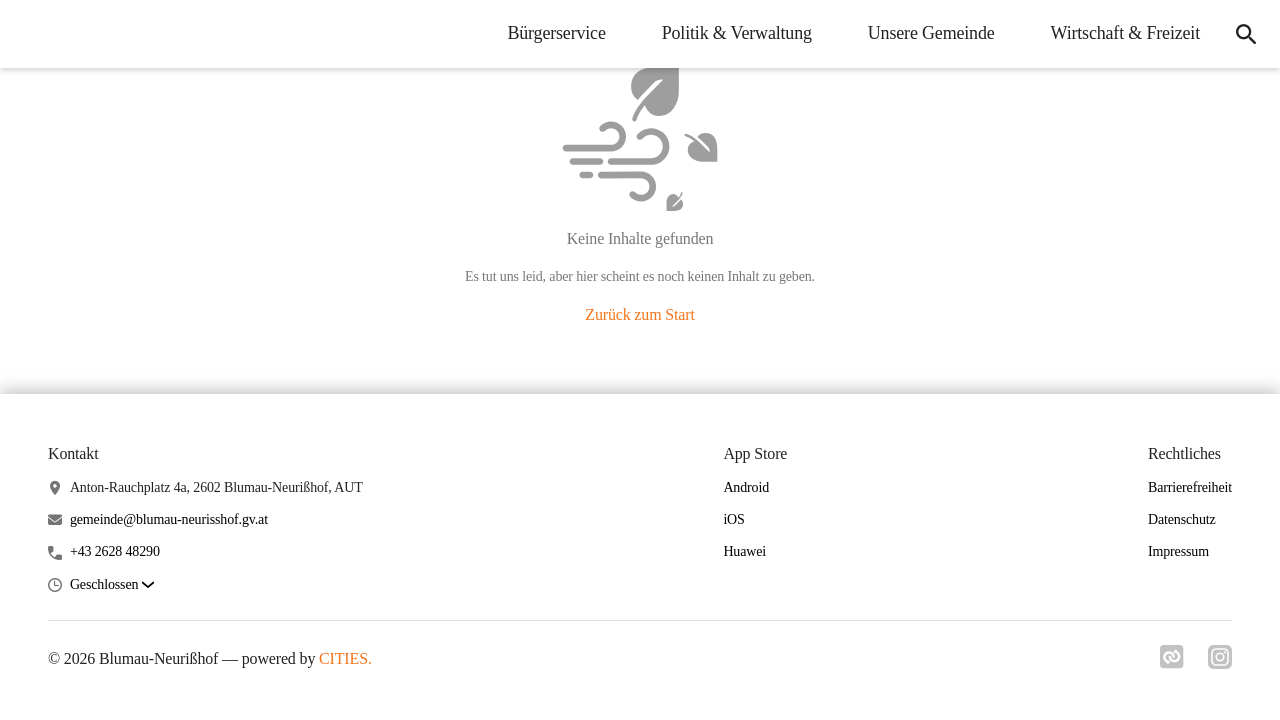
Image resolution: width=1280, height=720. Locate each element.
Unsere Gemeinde (931, 33)
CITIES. (345, 658)
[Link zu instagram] (1220, 657)
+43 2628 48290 (115, 551)
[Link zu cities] (1172, 657)
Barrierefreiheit (1190, 487)
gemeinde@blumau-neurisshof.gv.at (169, 519)
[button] (112, 585)
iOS (733, 519)
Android (746, 487)
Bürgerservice (556, 33)
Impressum (1178, 551)
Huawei (744, 551)
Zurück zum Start (639, 314)
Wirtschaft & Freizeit (1125, 33)
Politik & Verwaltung (737, 33)
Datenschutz (1182, 519)
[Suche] (1246, 34)
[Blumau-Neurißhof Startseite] (30, 34)
